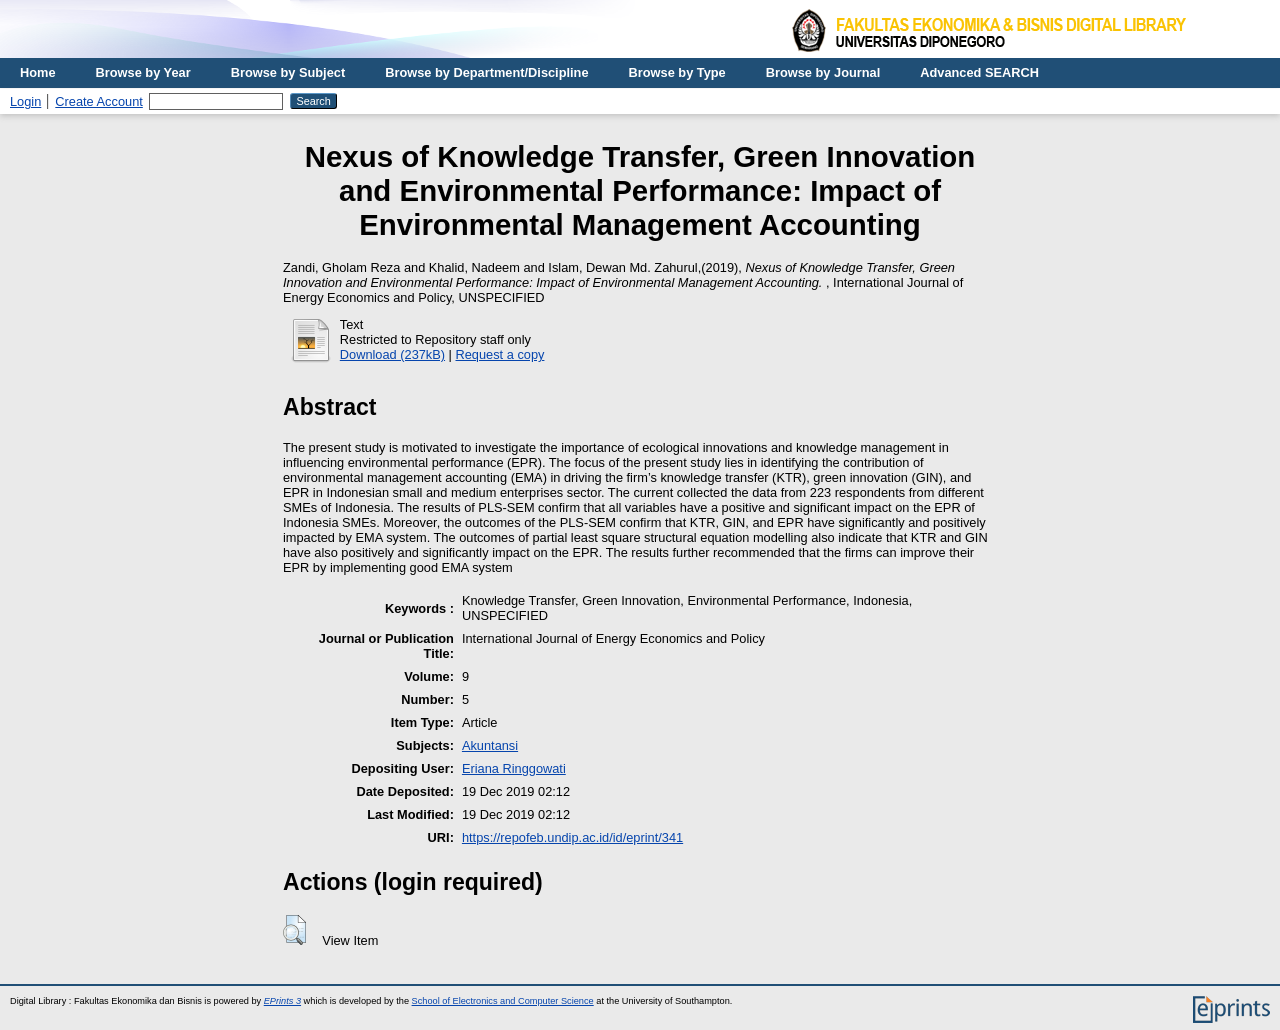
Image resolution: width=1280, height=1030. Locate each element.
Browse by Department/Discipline (486, 72)
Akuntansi (490, 745)
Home (38, 72)
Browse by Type (677, 72)
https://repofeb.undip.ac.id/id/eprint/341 (572, 837)
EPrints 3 (282, 1001)
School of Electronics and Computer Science (503, 1001)
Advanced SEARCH (979, 72)
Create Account (99, 101)
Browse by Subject (288, 72)
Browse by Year (143, 72)
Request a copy (500, 354)
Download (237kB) (392, 354)
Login (25, 101)
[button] (294, 930)
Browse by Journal (823, 72)
